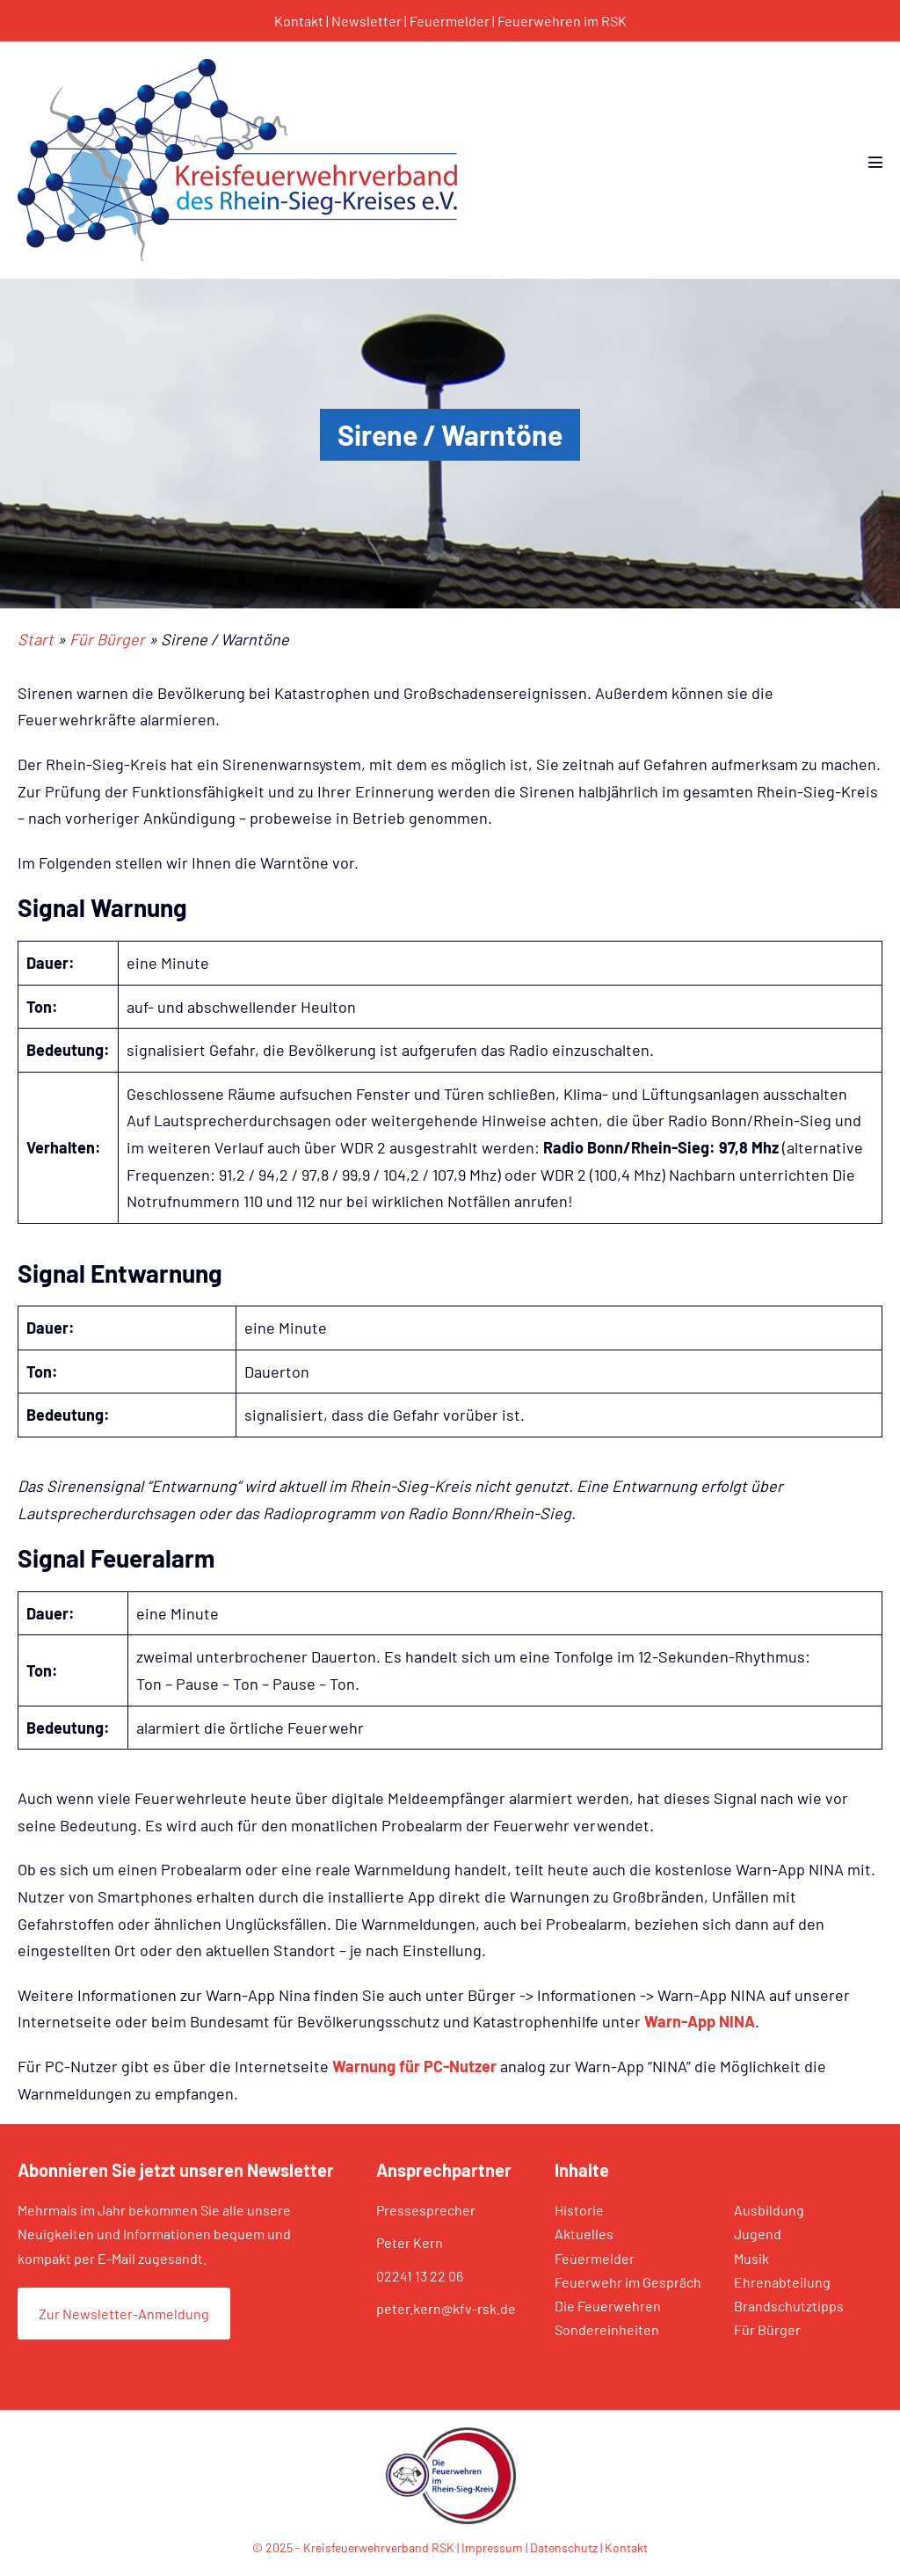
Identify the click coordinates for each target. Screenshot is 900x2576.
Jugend (757, 2233)
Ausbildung (769, 2209)
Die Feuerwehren (608, 2305)
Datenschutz (564, 2547)
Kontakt (298, 20)
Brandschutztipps (789, 2305)
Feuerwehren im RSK (562, 20)
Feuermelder (450, 20)
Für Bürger (767, 2329)
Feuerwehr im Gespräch (628, 2282)
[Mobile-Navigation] (875, 162)
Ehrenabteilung (782, 2282)
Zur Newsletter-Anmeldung (124, 2313)
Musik (751, 2258)
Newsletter (366, 20)
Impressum (492, 2547)
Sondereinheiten (607, 2329)
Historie (579, 2209)
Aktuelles (584, 2233)
